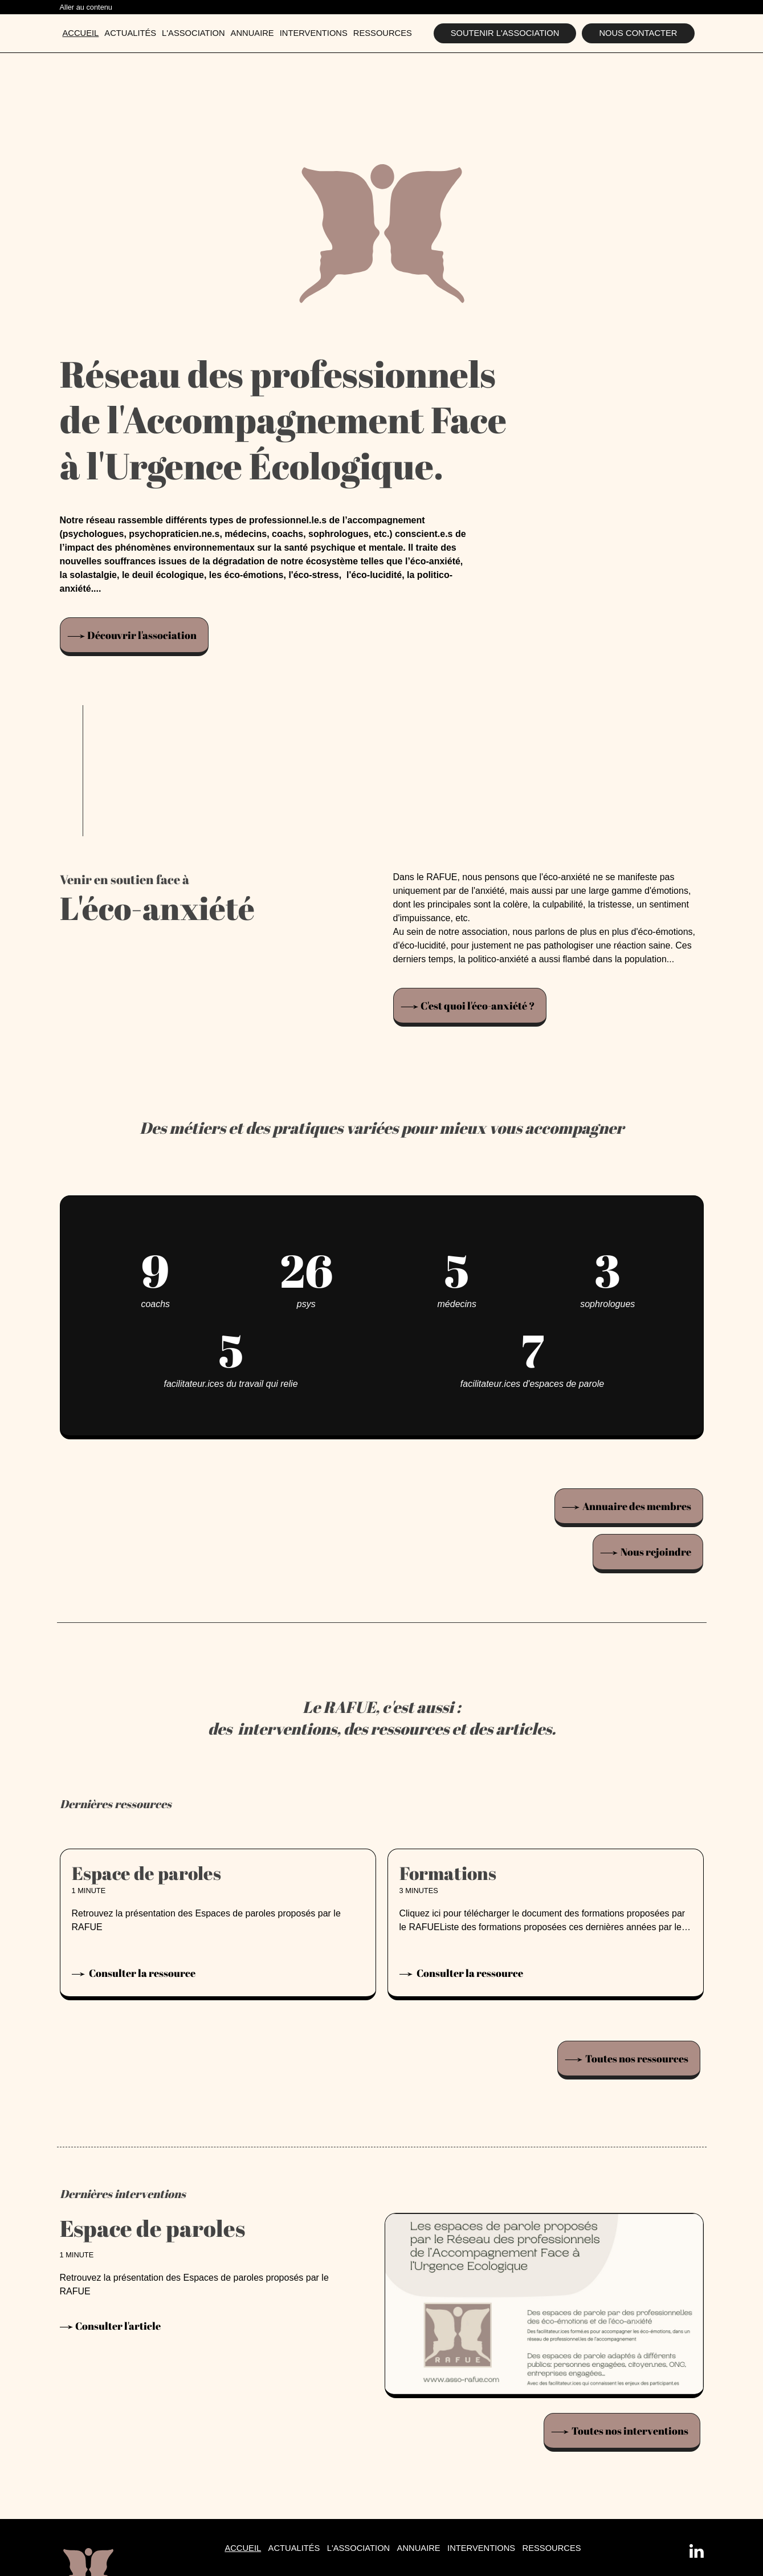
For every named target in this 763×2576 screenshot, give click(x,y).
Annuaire (252, 33)
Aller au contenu (86, 7)
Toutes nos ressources (636, 2058)
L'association (193, 33)
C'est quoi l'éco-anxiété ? (477, 1005)
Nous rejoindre (656, 1551)
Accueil (81, 33)
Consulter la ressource (141, 1973)
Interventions (314, 33)
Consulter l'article (118, 2326)
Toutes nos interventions (630, 2430)
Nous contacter (638, 33)
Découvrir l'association (142, 635)
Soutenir (505, 33)
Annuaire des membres (636, 1506)
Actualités (130, 33)
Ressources (382, 33)
